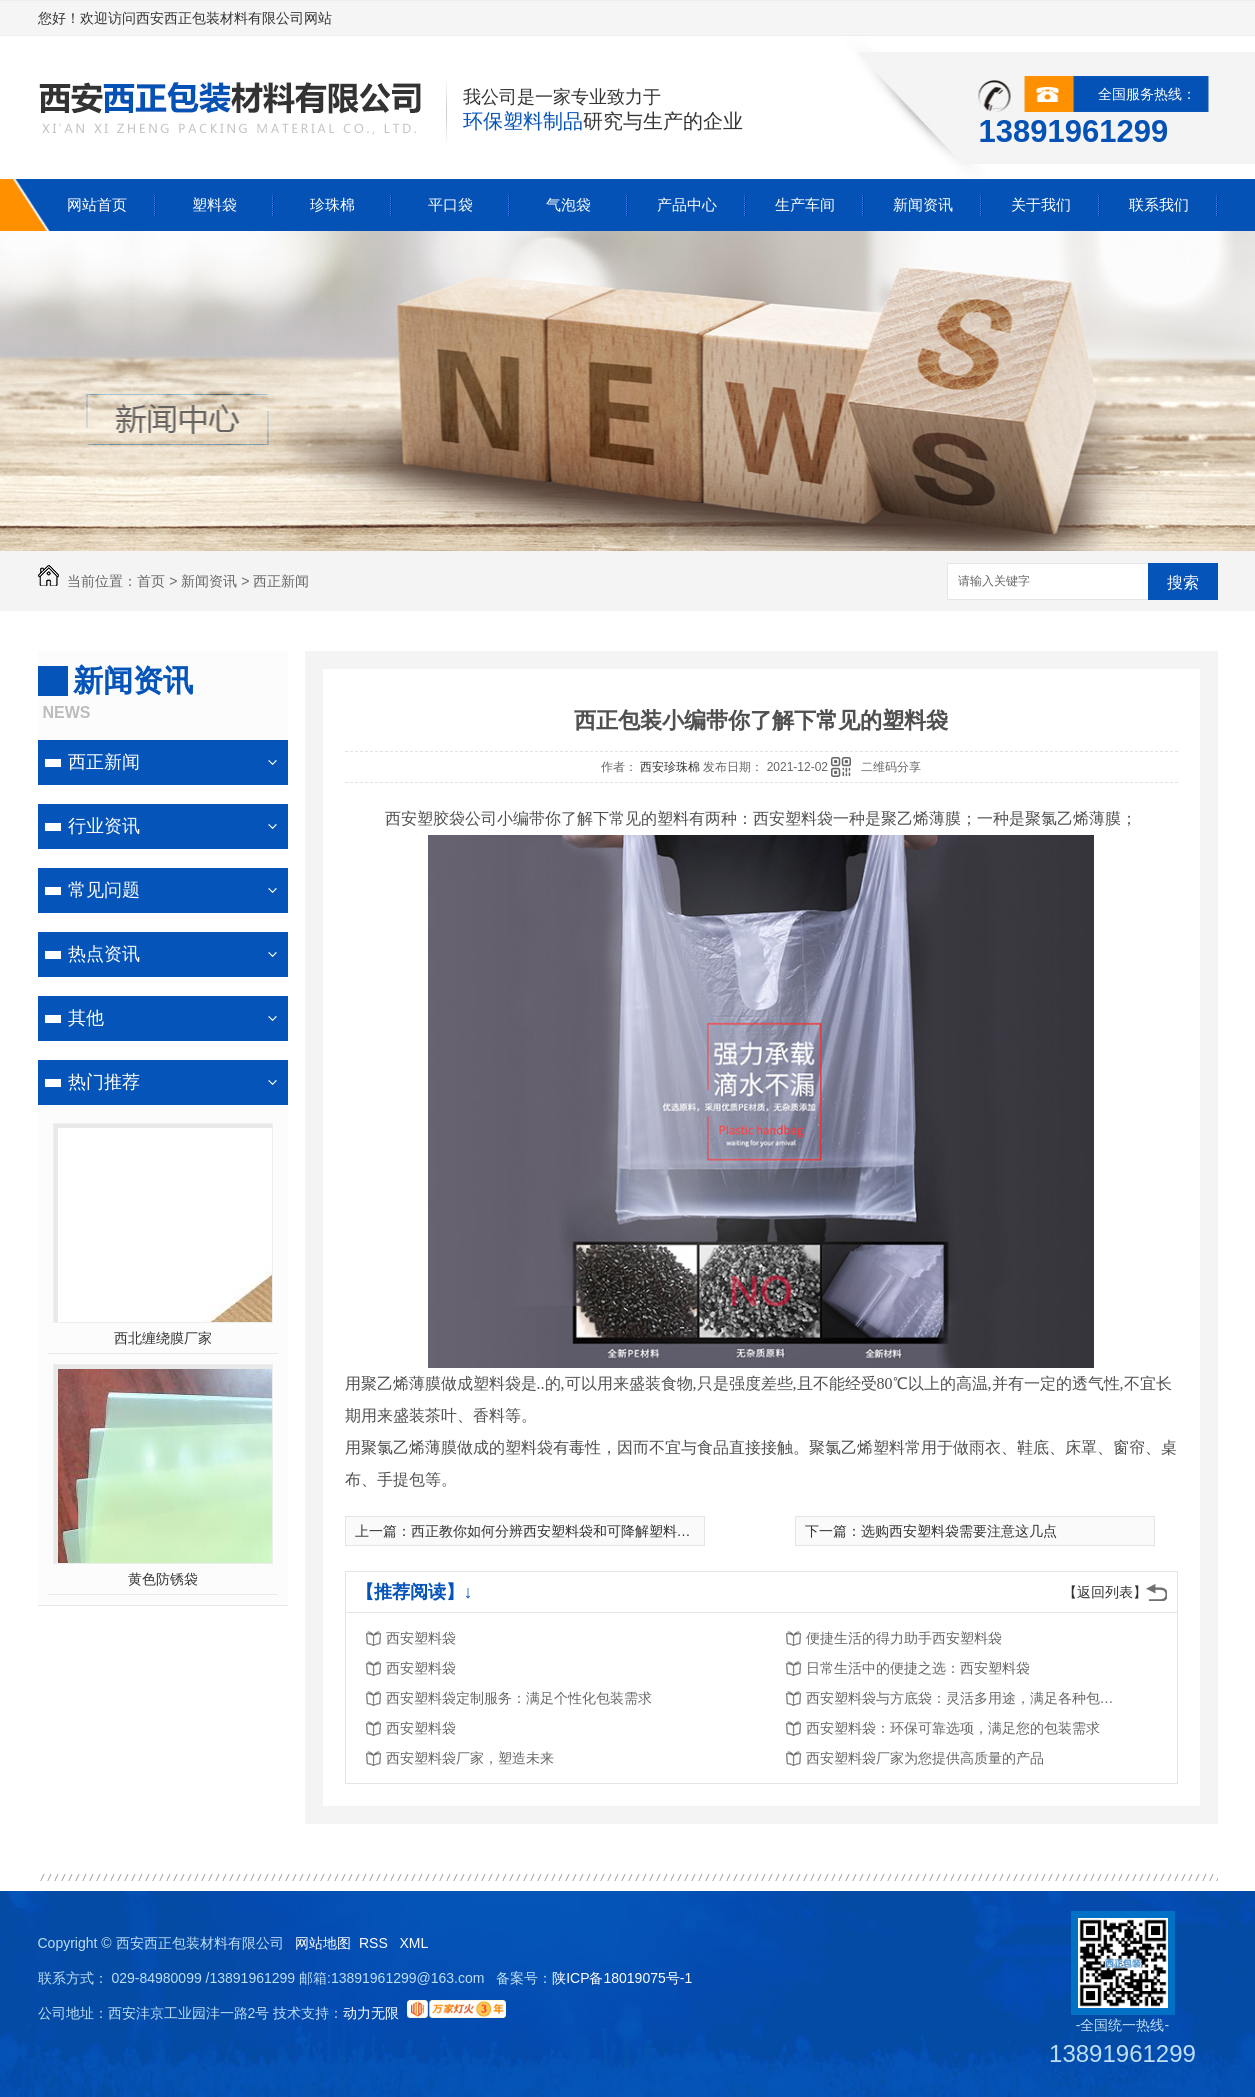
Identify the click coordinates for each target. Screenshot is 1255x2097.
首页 (151, 581)
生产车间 (805, 204)
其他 (86, 1018)
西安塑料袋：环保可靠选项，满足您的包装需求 (953, 1728)
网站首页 (97, 204)
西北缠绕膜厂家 (163, 1338)
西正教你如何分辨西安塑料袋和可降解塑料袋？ (558, 1531)
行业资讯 (104, 826)
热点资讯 (104, 954)
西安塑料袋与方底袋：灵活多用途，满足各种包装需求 (966, 1698)
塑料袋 (214, 204)
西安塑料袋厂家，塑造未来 (470, 1758)
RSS (375, 1943)
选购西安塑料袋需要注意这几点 (959, 1531)
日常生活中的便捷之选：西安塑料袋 (918, 1668)
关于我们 (1041, 204)
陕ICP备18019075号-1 (622, 1978)
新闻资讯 (923, 204)
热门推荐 (104, 1082)
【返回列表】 (1105, 1592)
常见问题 (104, 890)
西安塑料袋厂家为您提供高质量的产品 (925, 1758)
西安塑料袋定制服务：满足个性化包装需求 (519, 1698)
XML (415, 1943)
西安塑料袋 (421, 1638)
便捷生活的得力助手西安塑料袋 (904, 1638)
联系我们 (1159, 204)
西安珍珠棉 (671, 767)
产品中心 (687, 204)
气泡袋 (568, 204)
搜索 (1183, 582)
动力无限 (371, 2013)
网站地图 (323, 1943)
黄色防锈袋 (163, 1579)
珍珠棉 (332, 204)
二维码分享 (891, 767)
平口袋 (450, 204)
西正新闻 (281, 581)
